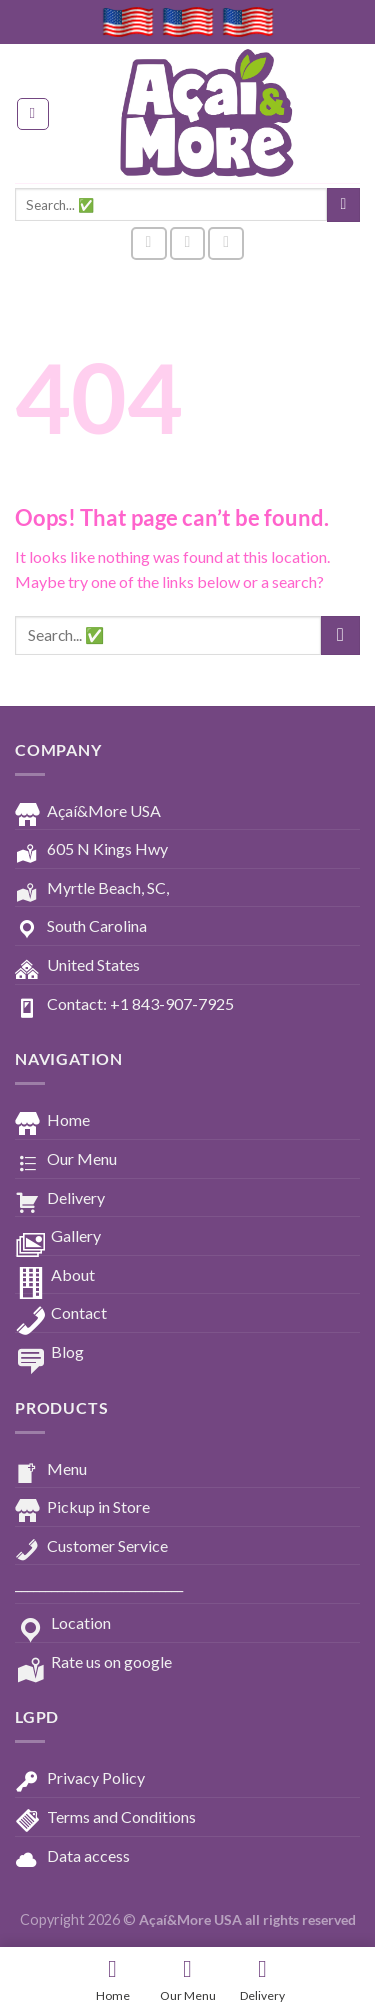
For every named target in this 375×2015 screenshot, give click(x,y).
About (55, 1276)
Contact (61, 1314)
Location (63, 1624)
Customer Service (91, 1547)
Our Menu (66, 1160)
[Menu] (33, 114)
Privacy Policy (80, 1779)
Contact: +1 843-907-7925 (124, 1005)
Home (52, 1121)
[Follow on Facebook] (149, 243)
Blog (49, 1353)
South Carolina (81, 927)
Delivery (60, 1199)
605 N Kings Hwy (91, 850)
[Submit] (343, 205)
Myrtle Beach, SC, (92, 889)
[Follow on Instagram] (188, 243)
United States (77, 966)
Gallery (58, 1237)
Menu (51, 1470)
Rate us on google (93, 1663)
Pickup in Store (82, 1508)
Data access (72, 1857)
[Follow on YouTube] (226, 243)
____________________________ (99, 1583)
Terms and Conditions (105, 1818)
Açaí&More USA (88, 812)
